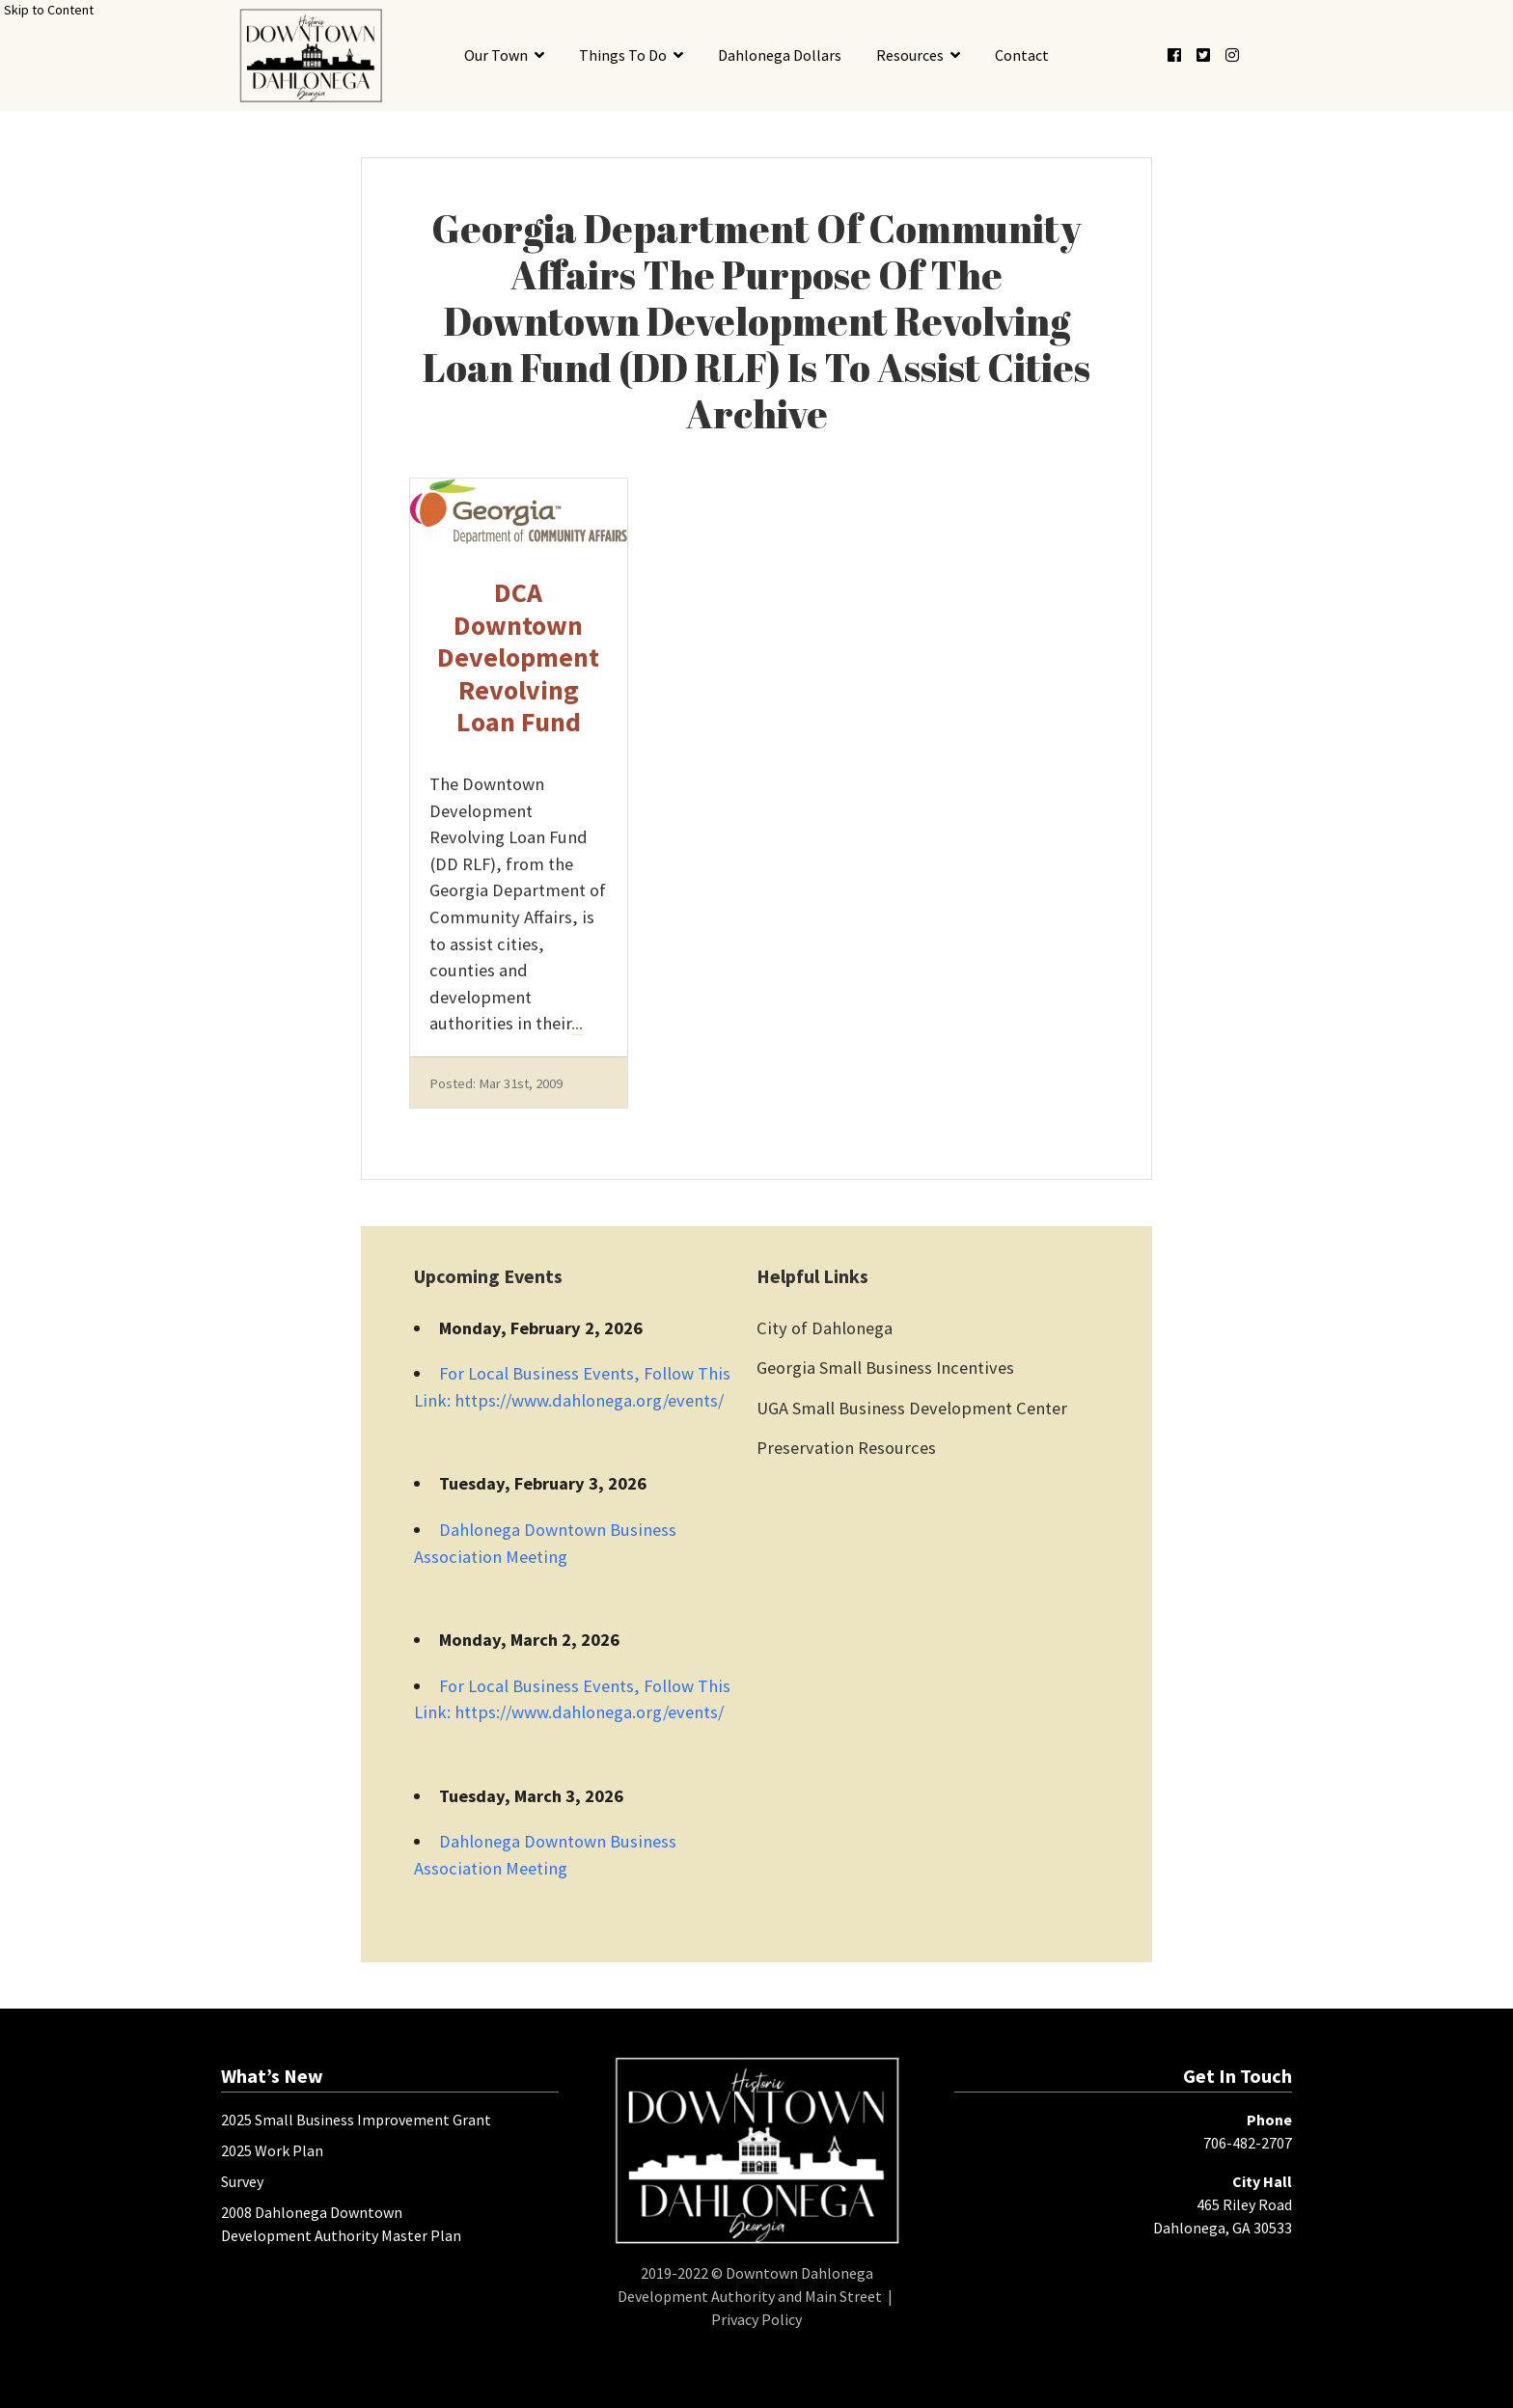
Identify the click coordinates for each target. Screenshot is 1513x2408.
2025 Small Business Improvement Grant (356, 2119)
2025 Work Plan (272, 2150)
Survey (242, 2181)
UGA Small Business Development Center (911, 1408)
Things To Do (623, 55)
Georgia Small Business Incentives (885, 1367)
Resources (910, 55)
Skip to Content (49, 9)
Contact (1022, 55)
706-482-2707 (1247, 2142)
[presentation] (310, 55)
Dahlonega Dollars (779, 55)
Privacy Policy (756, 2319)
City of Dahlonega (824, 1328)
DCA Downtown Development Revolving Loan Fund (518, 657)
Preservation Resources (846, 1448)
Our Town (496, 55)
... (577, 1023)
